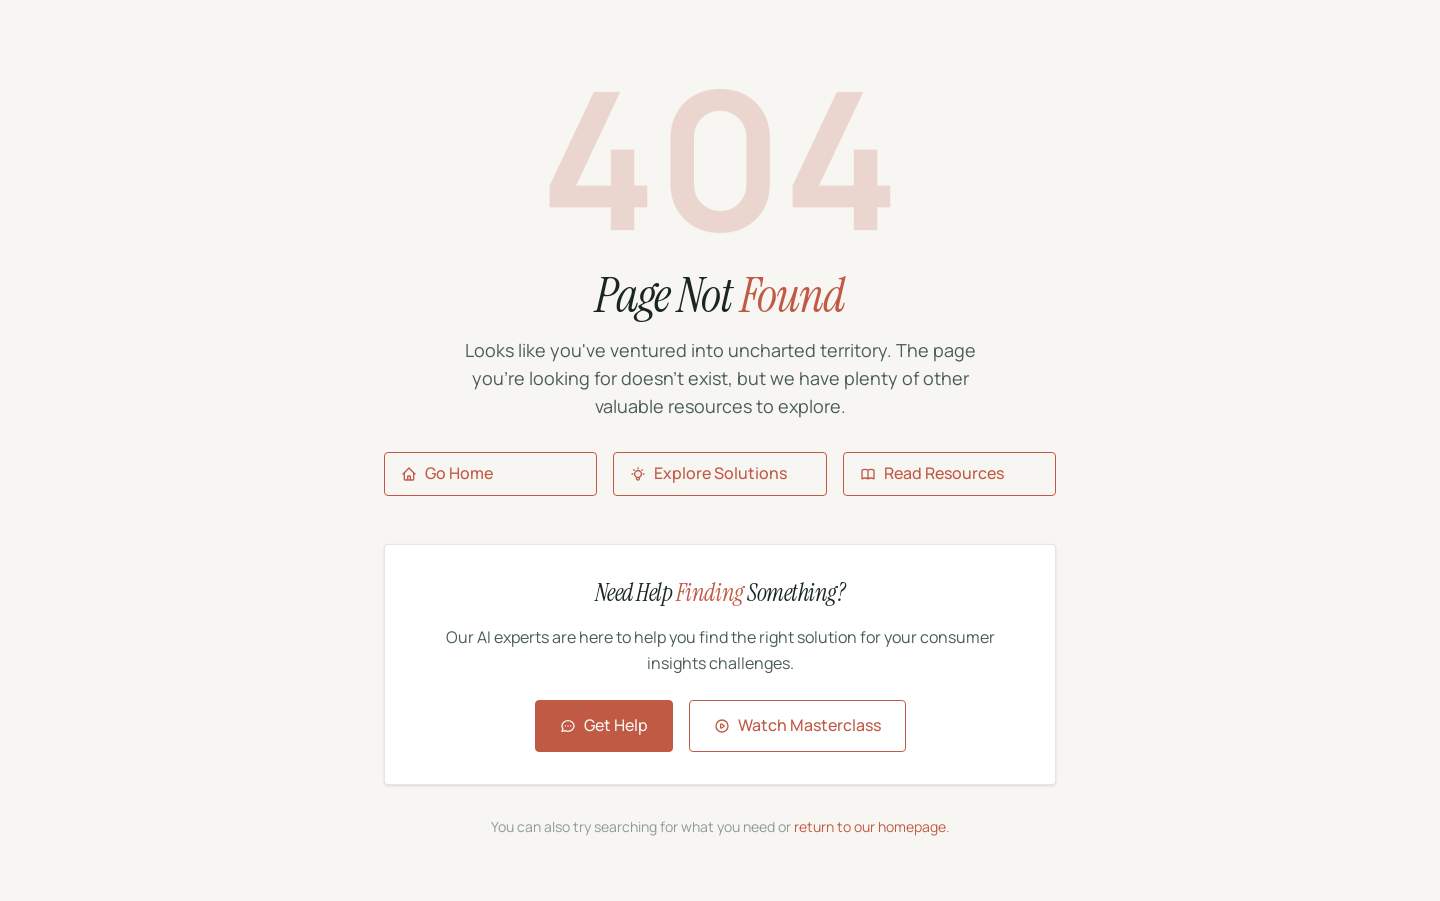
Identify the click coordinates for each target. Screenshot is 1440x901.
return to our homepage (870, 826)
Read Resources (932, 473)
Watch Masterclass (797, 725)
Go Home (447, 473)
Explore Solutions (708, 473)
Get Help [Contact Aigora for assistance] (604, 725)
